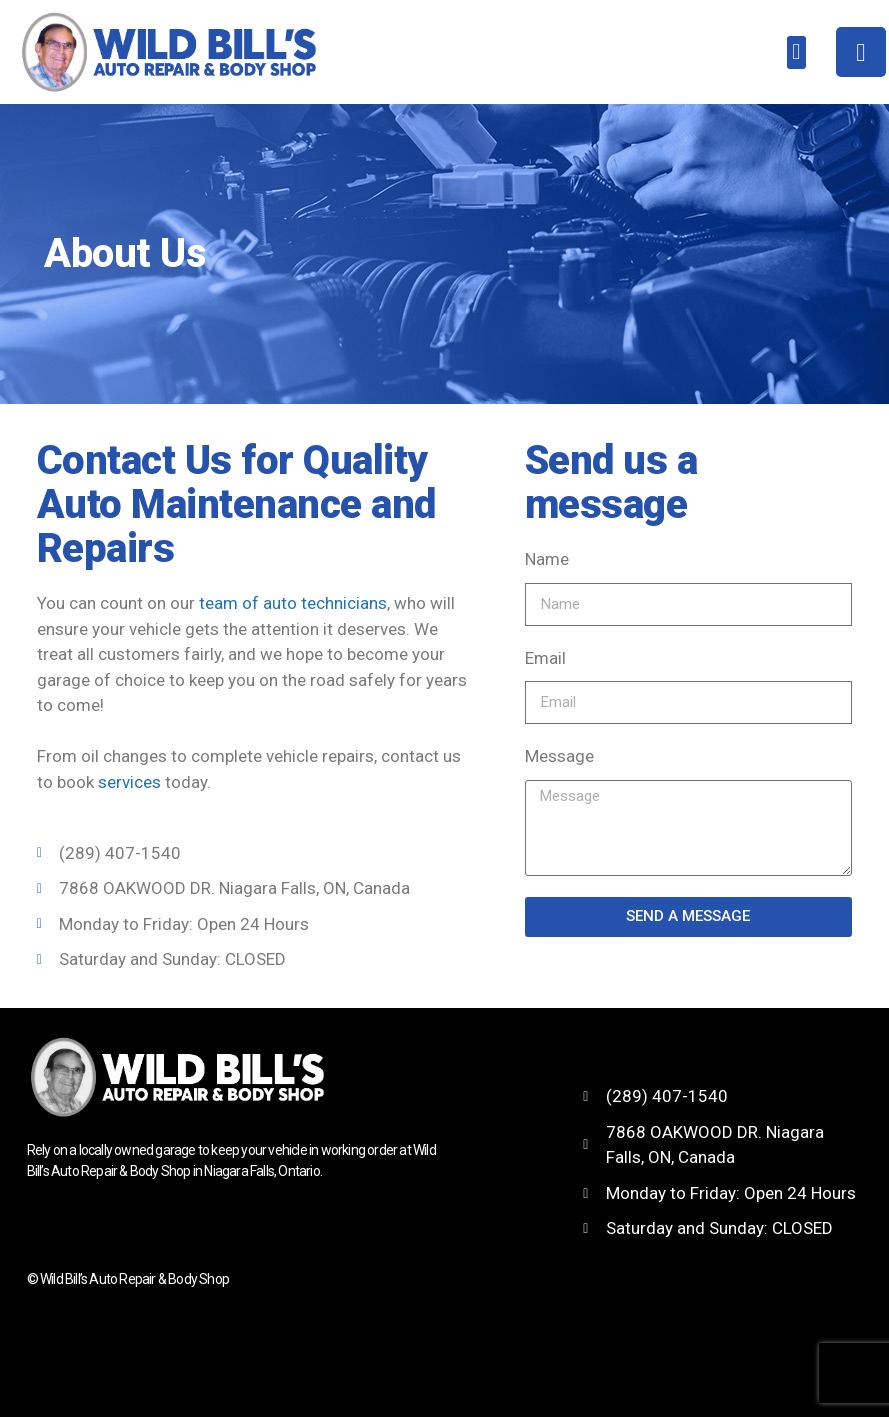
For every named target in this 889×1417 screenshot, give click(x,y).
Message (559, 756)
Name (547, 559)
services (129, 782)
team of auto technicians (293, 603)
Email (545, 658)
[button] (796, 52)
